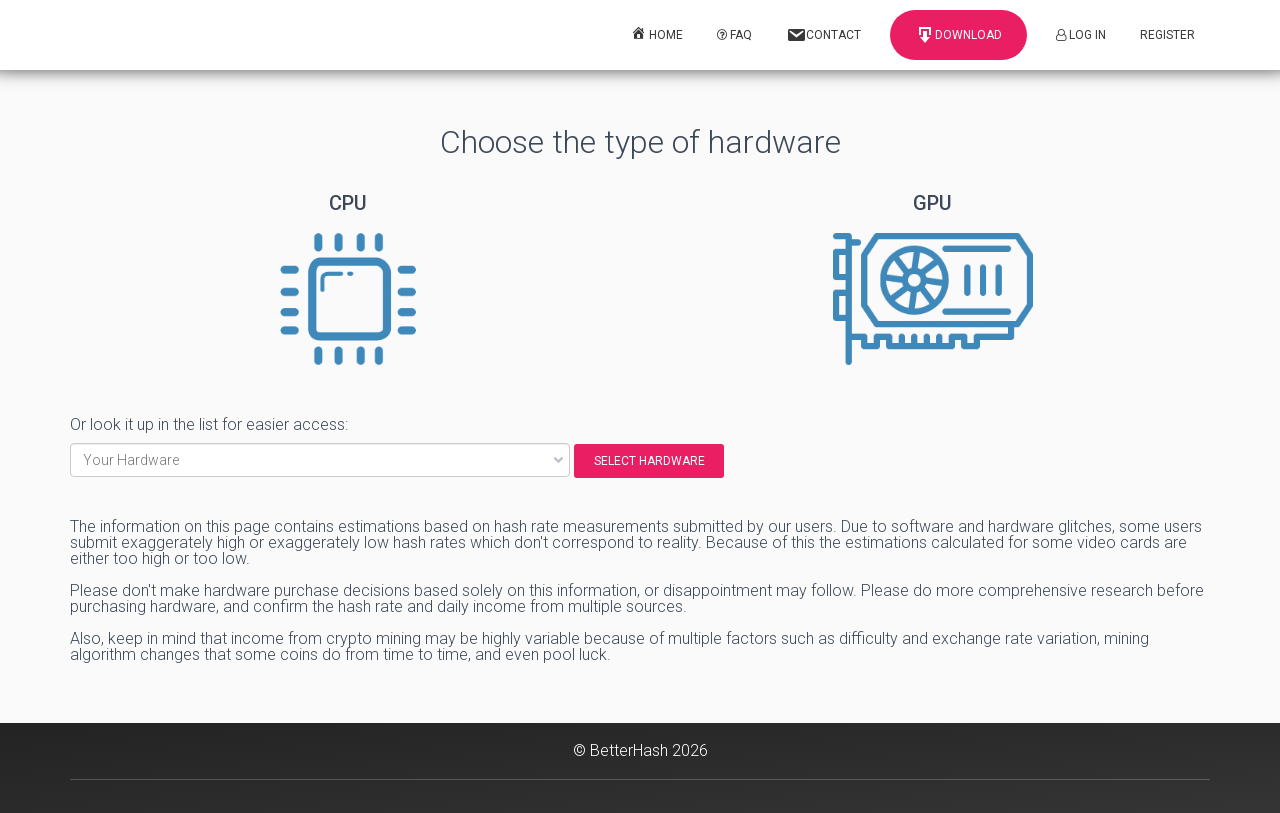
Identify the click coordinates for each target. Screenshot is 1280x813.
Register (1167, 35)
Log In (1081, 35)
